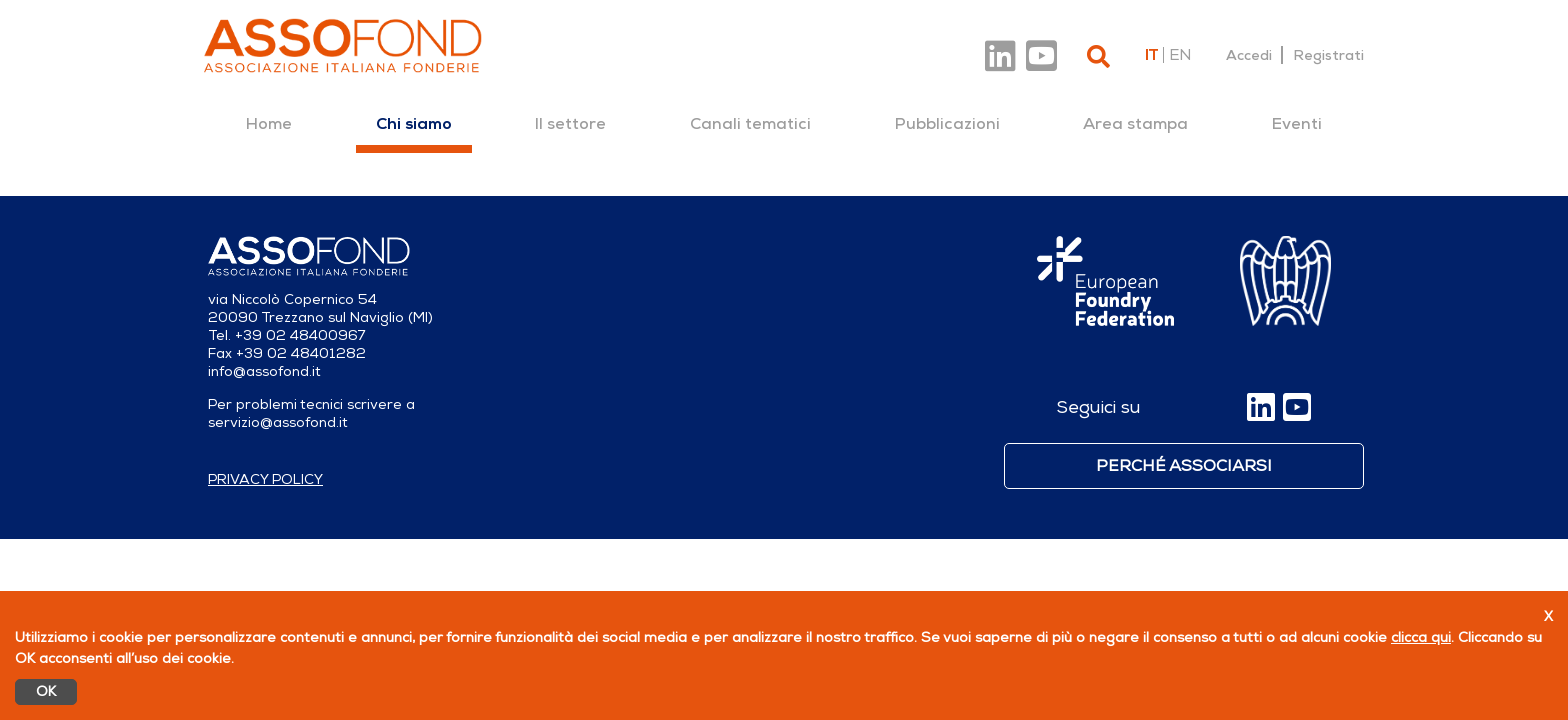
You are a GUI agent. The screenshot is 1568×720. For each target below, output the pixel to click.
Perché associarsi (1184, 466)
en (1180, 55)
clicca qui (1421, 637)
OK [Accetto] (46, 691)
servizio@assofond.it (278, 422)
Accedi (1249, 55)
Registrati (1328, 55)
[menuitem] (269, 124)
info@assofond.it (264, 371)
